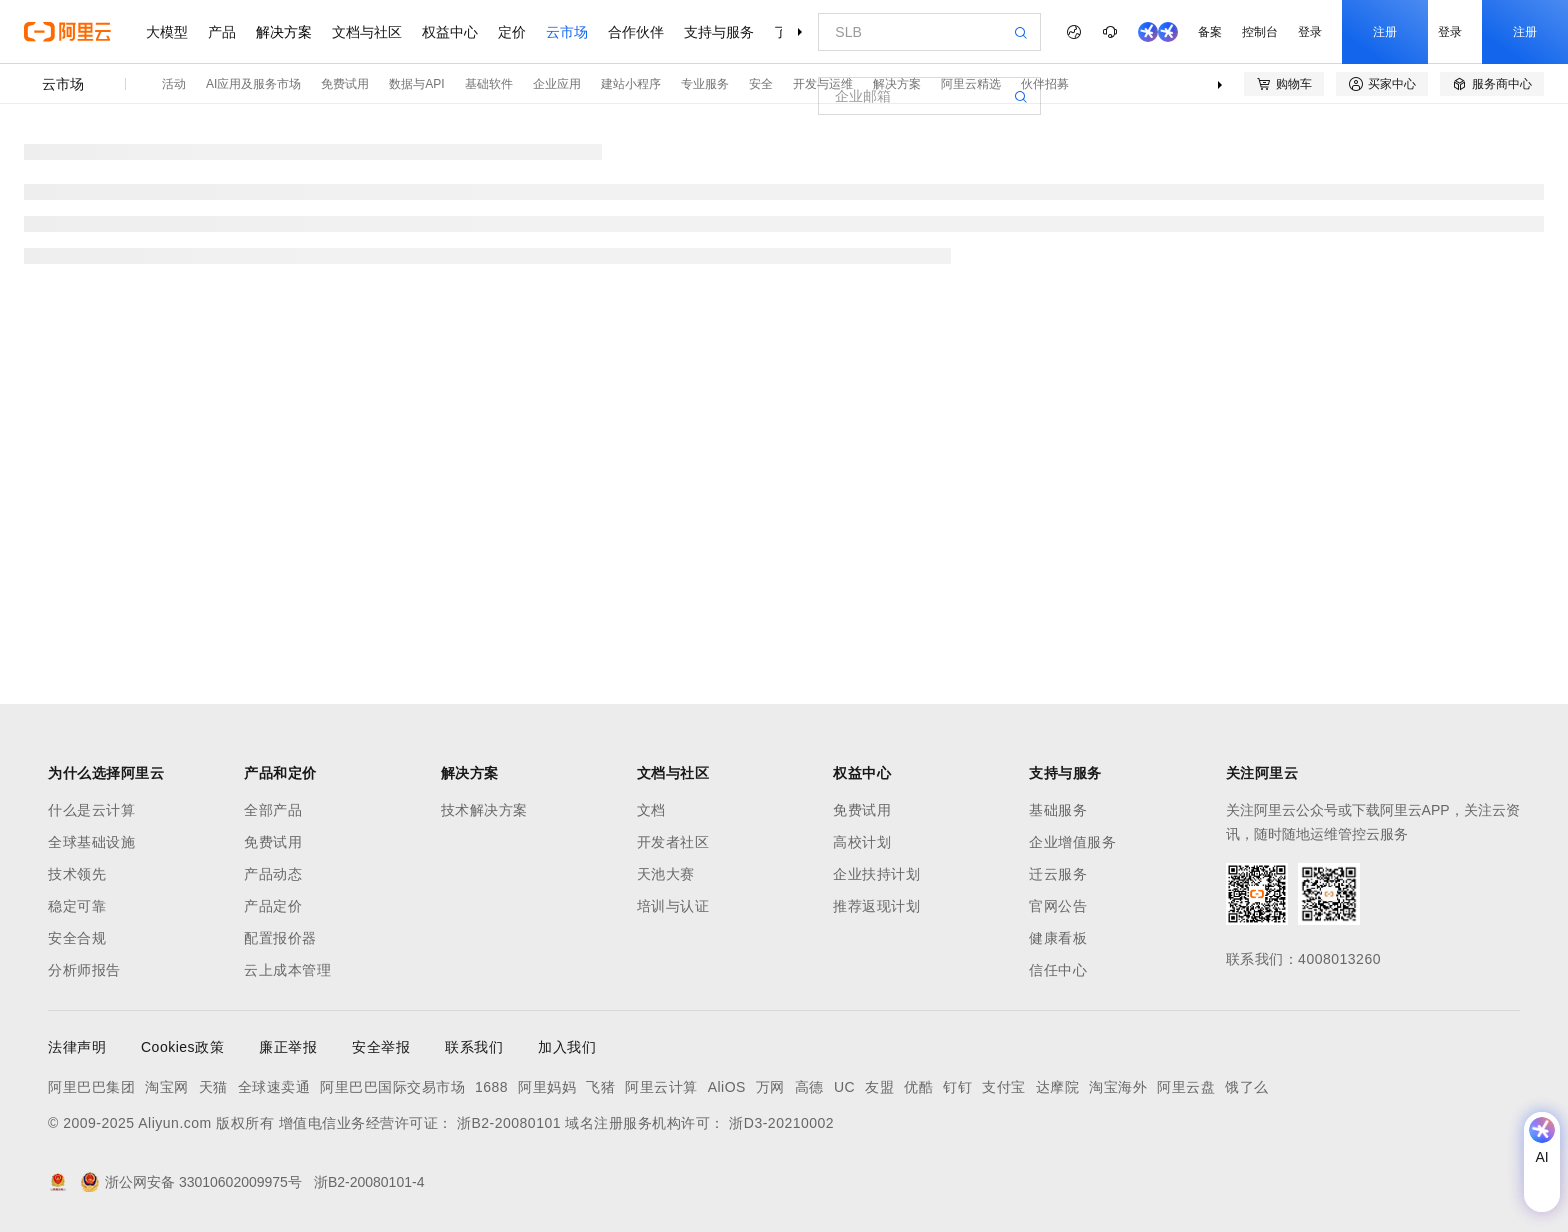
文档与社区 (367, 32)
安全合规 (77, 938)
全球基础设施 (91, 842)
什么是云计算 (91, 810)
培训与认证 (673, 906)
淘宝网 (167, 1087)
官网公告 (1058, 906)
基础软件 (489, 84)
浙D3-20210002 (781, 1123)
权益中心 (450, 32)
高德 (809, 1087)
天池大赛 (666, 874)
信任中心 (1058, 970)
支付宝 (1004, 1087)
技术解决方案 (484, 810)
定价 (512, 32)
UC (844, 1087)
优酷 (918, 1087)
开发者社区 (673, 842)
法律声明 (77, 1047)
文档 (651, 810)
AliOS (727, 1087)
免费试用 (345, 84)
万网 (770, 1087)
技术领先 (77, 874)
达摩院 (1058, 1087)
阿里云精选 (971, 84)
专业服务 (705, 84)
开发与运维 (823, 84)
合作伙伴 (636, 32)
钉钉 (957, 1087)
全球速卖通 (274, 1087)
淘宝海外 (1118, 1087)
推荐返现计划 (876, 906)
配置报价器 (280, 938)
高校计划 (862, 842)
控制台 (1260, 32)
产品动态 (273, 874)
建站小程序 (631, 84)
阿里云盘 (1186, 1087)
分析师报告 (84, 970)
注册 (1385, 32)
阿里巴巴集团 (91, 1087)
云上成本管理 (287, 970)
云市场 (567, 32)
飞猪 (600, 1087)
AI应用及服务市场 (253, 84)
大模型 (167, 32)
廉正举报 (288, 1047)
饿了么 (1247, 1087)
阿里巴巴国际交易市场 (392, 1087)
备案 (1210, 32)
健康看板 (1058, 938)
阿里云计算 (661, 1087)
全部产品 (273, 810)
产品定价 (273, 906)
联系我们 (474, 1047)
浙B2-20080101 (509, 1123)
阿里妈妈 (547, 1087)
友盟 (879, 1087)
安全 (761, 84)
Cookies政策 (182, 1047)
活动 (174, 84)
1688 (491, 1087)
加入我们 (567, 1047)
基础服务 (1058, 810)
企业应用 (557, 84)
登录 (1310, 32)
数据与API (416, 84)
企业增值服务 (1072, 842)
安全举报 (381, 1047)
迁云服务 (1058, 874)
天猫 (213, 1087)
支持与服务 (719, 32)
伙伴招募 (1045, 84)
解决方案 (284, 32)
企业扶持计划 (876, 874)
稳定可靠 (77, 906)
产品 (222, 32)
